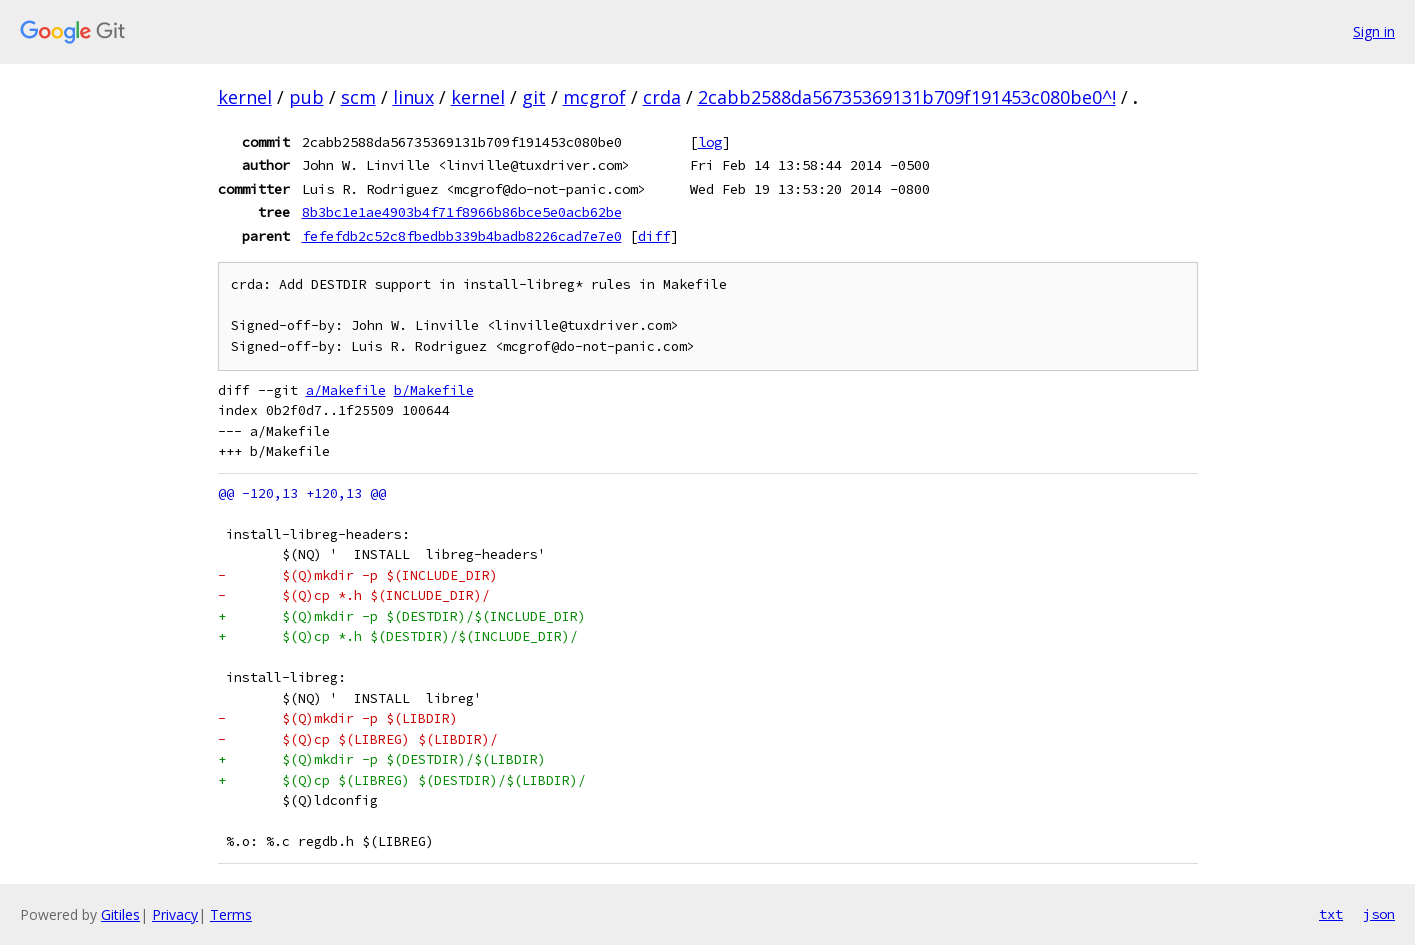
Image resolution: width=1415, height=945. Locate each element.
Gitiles (120, 914)
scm (358, 97)
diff (654, 236)
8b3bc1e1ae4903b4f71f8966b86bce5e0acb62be (462, 212)
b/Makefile (434, 390)
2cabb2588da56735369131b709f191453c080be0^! (907, 97)
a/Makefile (346, 390)
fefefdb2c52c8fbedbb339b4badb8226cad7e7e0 (462, 236)
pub (306, 97)
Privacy (175, 914)
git (534, 97)
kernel (245, 97)
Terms (231, 914)
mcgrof (594, 97)
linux (413, 97)
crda (662, 97)
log (710, 142)
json (1379, 914)
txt (1331, 914)
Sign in (1374, 31)
